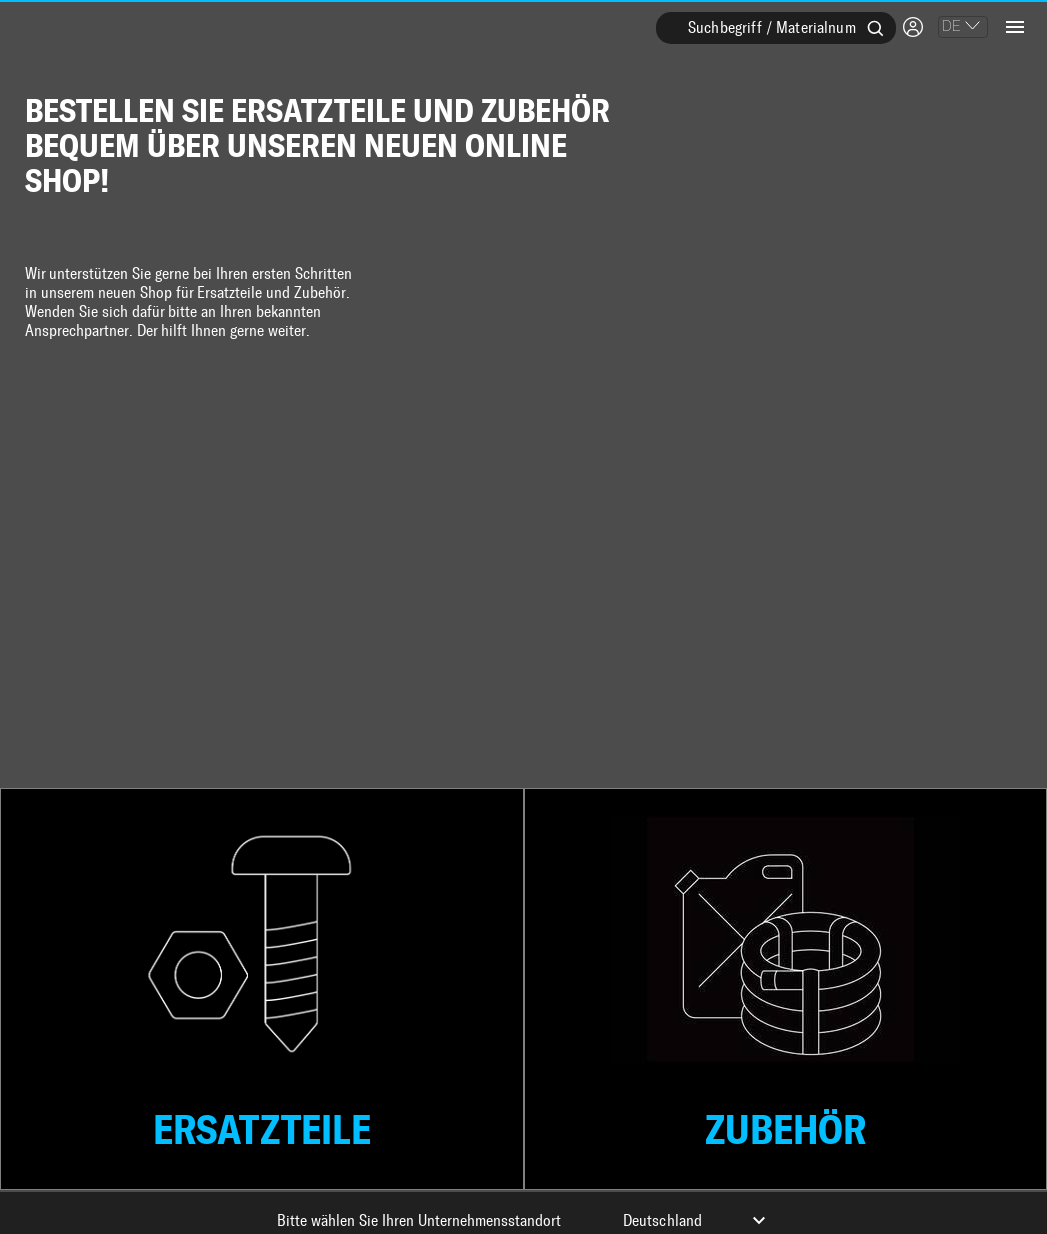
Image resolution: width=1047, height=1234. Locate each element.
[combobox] (776, 39)
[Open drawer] (1015, 25)
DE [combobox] (951, 26)
